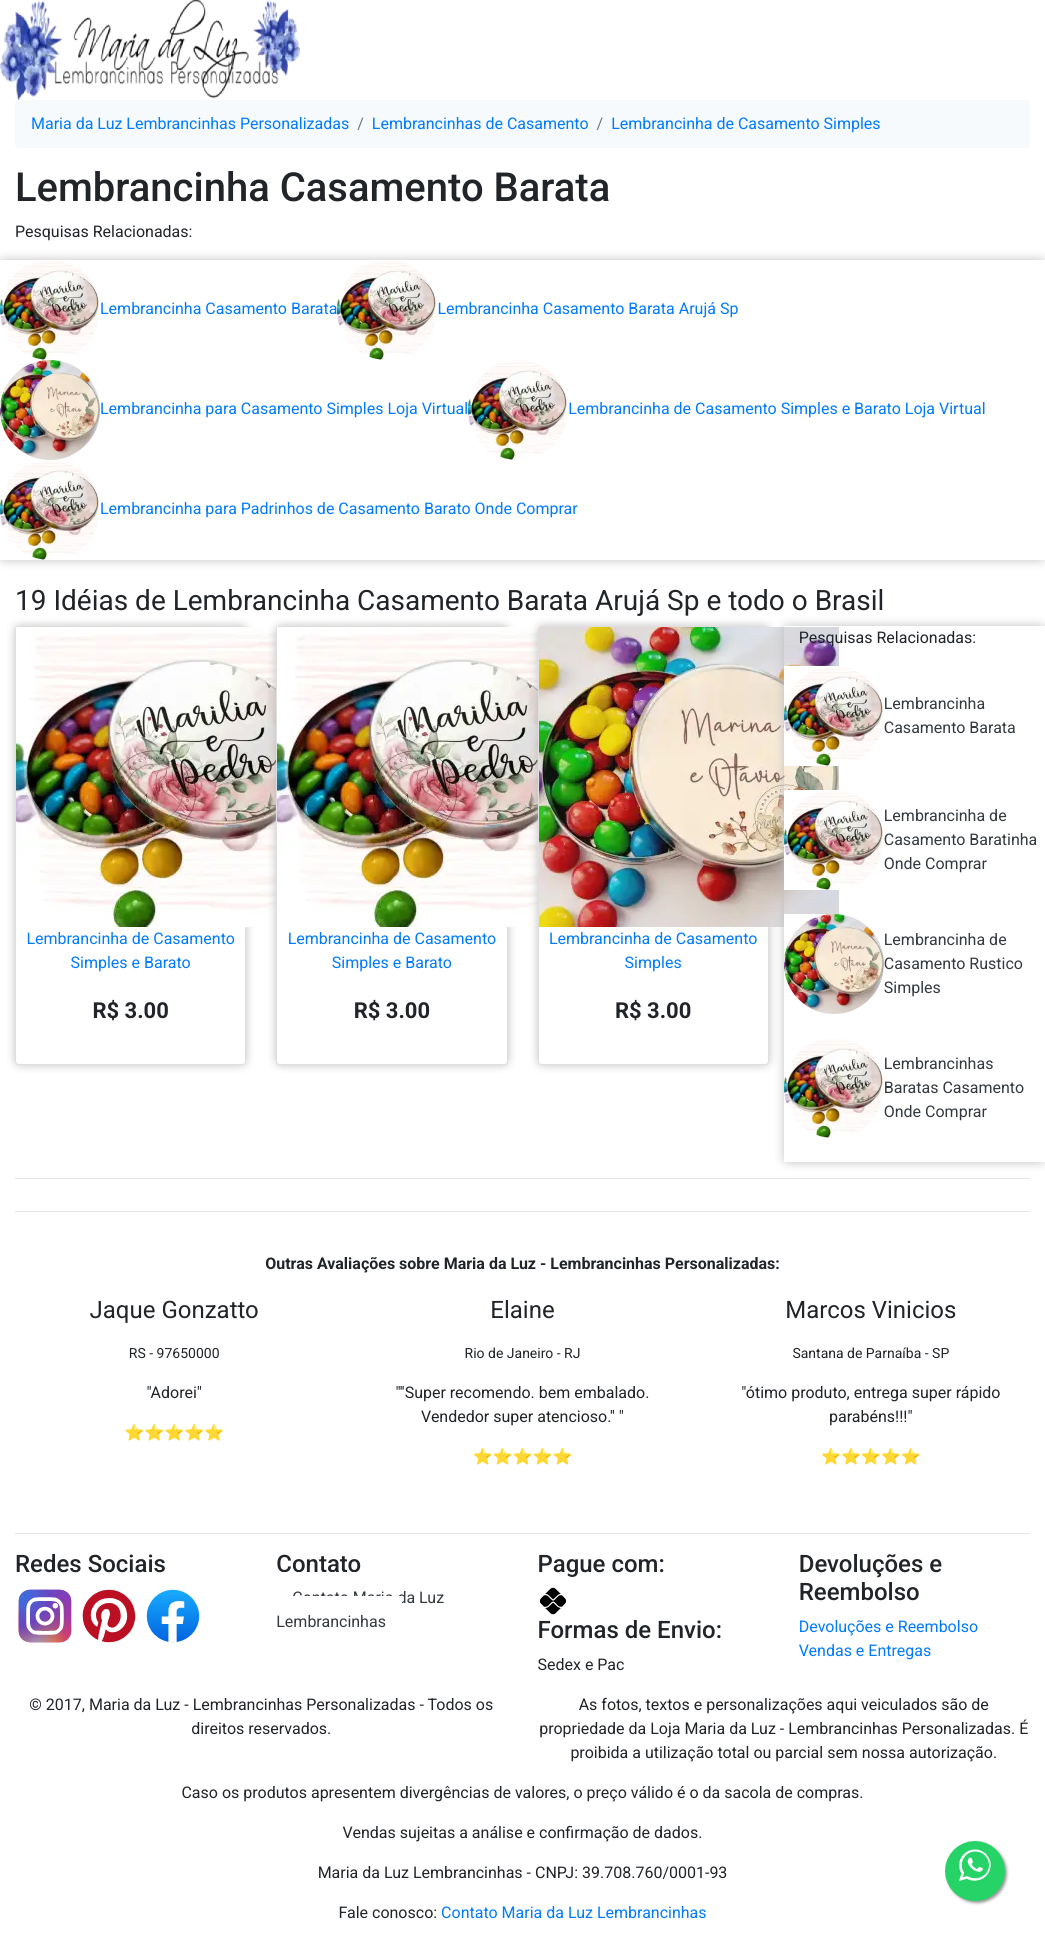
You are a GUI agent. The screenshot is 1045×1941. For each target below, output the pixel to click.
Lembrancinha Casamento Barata (168, 308)
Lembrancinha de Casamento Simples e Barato (130, 869)
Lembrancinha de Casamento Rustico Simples (903, 964)
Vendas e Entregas (865, 1650)
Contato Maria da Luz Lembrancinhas (360, 1609)
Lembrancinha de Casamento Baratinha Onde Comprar (911, 840)
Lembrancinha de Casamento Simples (653, 869)
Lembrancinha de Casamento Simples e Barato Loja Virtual (726, 408)
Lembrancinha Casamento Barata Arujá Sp (537, 308)
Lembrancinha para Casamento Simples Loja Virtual (234, 408)
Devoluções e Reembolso (888, 1626)
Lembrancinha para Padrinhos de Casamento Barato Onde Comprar (289, 508)
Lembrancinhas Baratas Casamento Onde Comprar (904, 1088)
